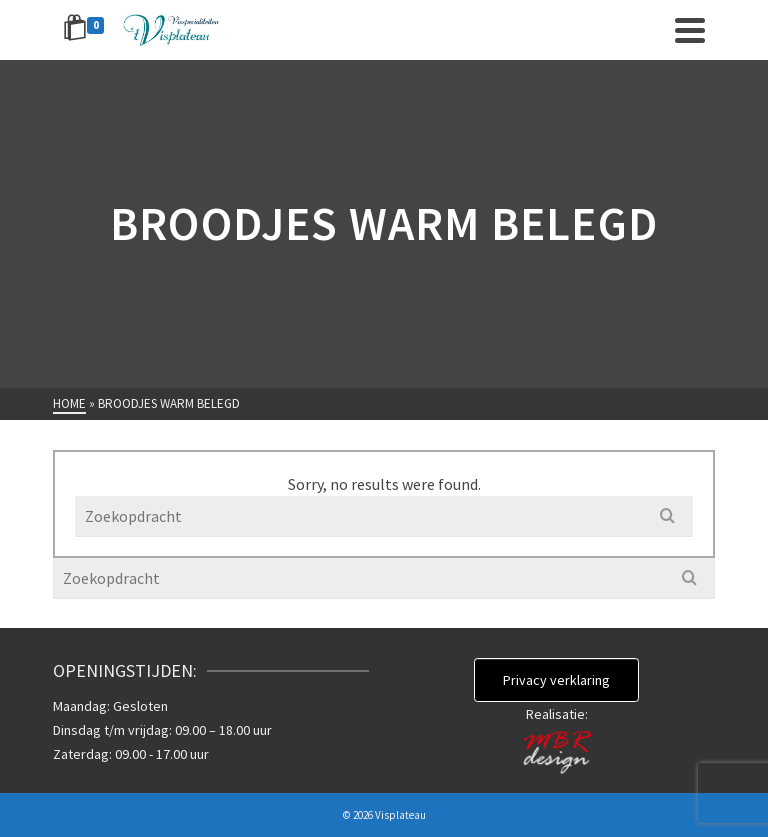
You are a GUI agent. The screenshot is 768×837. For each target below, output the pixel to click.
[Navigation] (690, 30)
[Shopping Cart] (87, 30)
